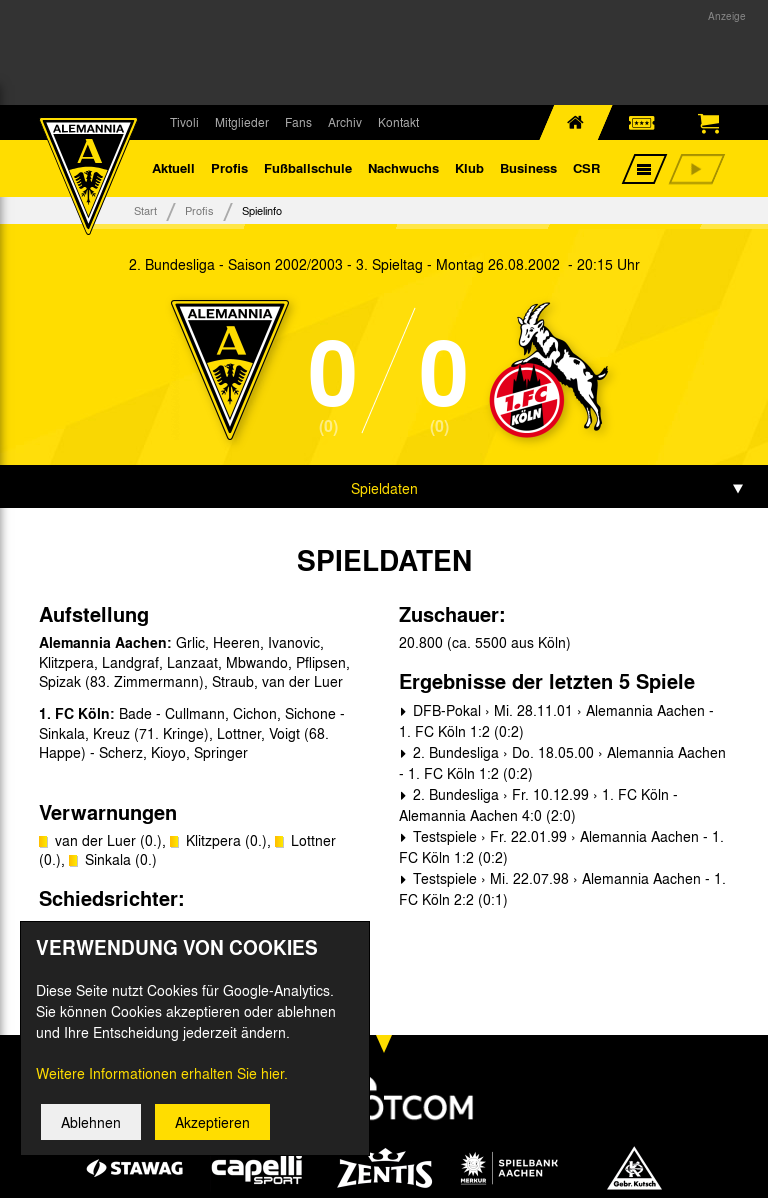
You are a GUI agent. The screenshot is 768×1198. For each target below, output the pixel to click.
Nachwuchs (403, 169)
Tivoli (184, 122)
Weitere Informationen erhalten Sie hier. (162, 1078)
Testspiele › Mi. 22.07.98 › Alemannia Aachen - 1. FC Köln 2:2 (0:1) (562, 892)
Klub (469, 169)
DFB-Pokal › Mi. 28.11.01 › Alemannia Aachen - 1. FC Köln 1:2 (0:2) (556, 724)
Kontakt (398, 122)
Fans (298, 122)
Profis (229, 169)
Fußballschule (308, 169)
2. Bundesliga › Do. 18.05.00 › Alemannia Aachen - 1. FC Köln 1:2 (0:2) (562, 766)
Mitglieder (242, 122)
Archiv (345, 122)
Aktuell (173, 169)
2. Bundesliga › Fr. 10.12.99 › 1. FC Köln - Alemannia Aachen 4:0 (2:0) (538, 808)
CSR (586, 169)
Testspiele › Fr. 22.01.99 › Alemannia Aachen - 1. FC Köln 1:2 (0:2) (561, 850)
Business (528, 169)
